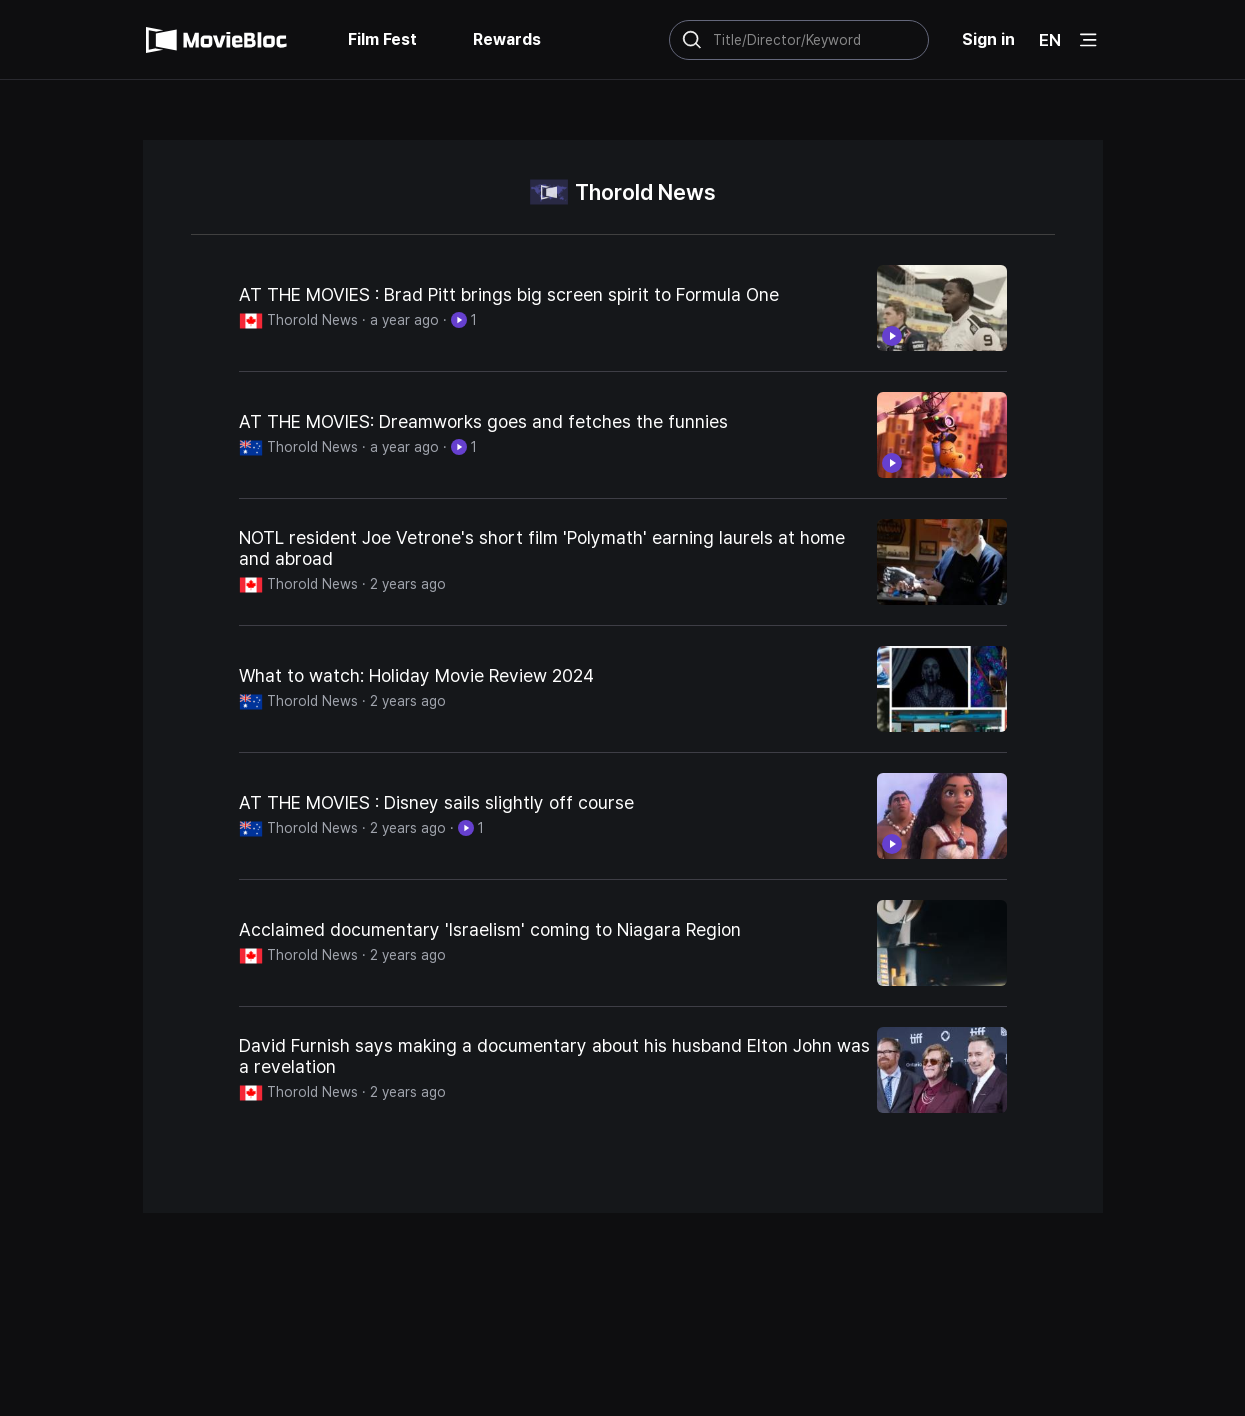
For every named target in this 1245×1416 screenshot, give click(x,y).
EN (1050, 40)
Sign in (988, 39)
